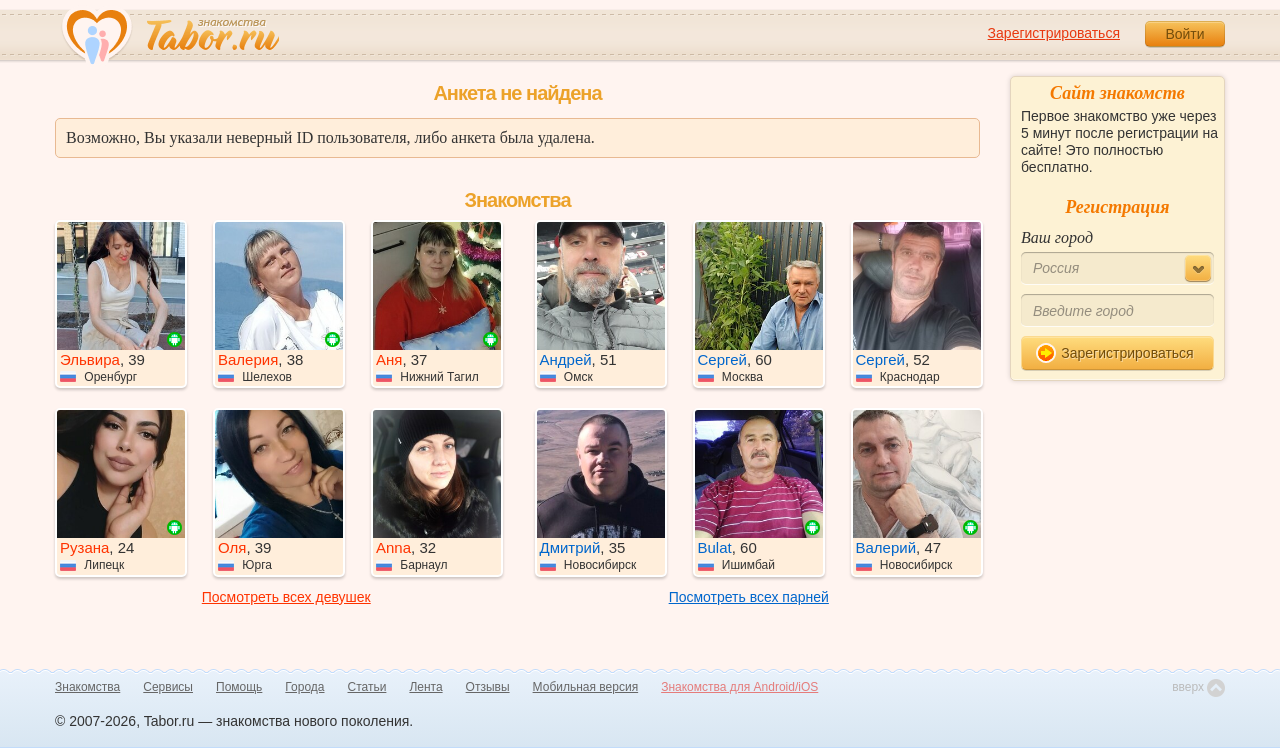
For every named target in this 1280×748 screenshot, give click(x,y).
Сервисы (168, 687)
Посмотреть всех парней (749, 597)
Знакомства (87, 687)
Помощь (239, 687)
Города (304, 687)
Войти (1184, 34)
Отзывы (488, 687)
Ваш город (1057, 237)
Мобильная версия (586, 687)
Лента (425, 687)
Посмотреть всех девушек (286, 597)
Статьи (367, 687)
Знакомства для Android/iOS (739, 687)
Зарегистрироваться (1054, 33)
